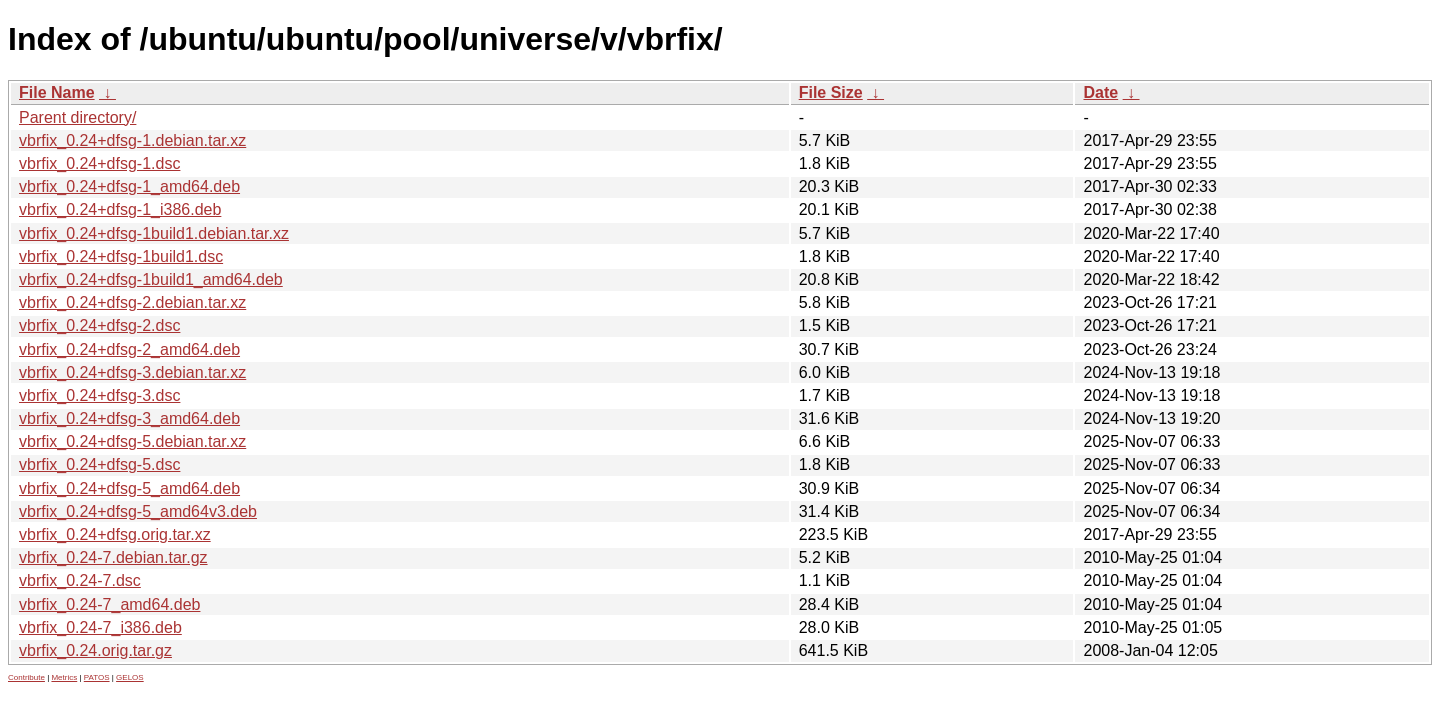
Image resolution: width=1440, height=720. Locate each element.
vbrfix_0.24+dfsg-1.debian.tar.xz (132, 140)
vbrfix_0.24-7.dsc (80, 580)
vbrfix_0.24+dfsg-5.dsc (99, 464)
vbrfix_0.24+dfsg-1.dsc (99, 163)
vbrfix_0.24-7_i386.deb (100, 627)
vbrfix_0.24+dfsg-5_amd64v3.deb (138, 511)
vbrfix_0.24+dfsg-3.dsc (99, 395)
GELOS (130, 677)
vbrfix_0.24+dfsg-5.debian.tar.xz (132, 441)
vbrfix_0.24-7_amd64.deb (109, 604)
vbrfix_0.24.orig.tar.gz (95, 650)
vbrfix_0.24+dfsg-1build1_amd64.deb (151, 279)
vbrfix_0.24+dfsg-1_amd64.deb (129, 186)
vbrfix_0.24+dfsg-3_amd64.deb (129, 418)
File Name (57, 92)
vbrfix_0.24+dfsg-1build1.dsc (121, 256)
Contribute (26, 677)
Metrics (64, 677)
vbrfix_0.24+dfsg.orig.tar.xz (115, 534)
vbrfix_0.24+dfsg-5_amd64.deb (129, 488)
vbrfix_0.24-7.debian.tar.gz (113, 557)
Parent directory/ (77, 117)
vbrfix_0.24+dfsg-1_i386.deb (120, 209)
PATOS (97, 677)
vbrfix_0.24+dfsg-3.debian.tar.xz (132, 372)
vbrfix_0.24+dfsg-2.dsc (99, 325)
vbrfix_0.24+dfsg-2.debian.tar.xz (132, 302)
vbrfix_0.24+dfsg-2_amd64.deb (129, 349)
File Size (831, 92)
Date (1100, 92)
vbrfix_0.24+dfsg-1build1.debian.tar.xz (154, 233)
